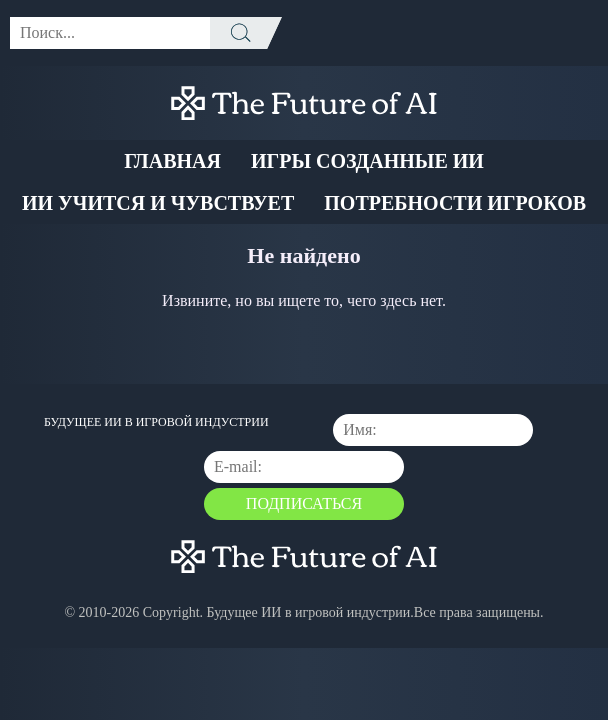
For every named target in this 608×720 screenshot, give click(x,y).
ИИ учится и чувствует (158, 203)
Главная (172, 161)
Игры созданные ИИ (367, 161)
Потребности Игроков (455, 203)
